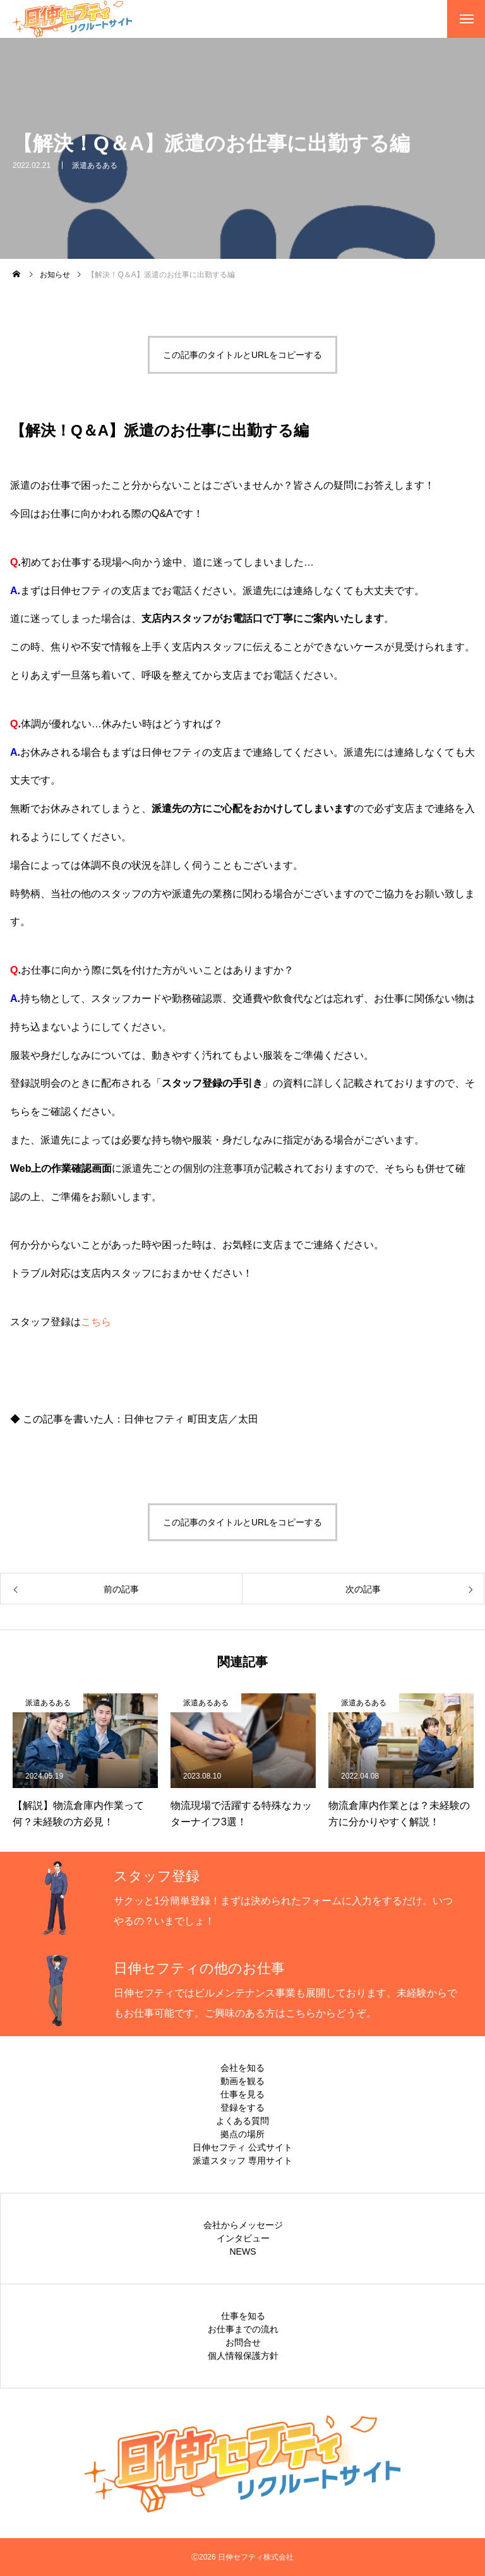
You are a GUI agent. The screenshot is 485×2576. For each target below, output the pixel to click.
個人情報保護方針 (243, 2356)
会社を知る (242, 2068)
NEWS (243, 2251)
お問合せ (243, 2342)
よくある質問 (242, 2121)
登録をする (242, 2107)
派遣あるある (94, 165)
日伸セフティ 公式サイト (242, 2147)
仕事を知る (243, 2316)
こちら (96, 1321)
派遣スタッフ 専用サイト (242, 2161)
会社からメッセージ (243, 2225)
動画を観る (242, 2081)
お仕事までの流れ (243, 2329)
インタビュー (243, 2238)
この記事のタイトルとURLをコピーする (242, 355)
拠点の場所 (242, 2134)
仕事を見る (242, 2094)
